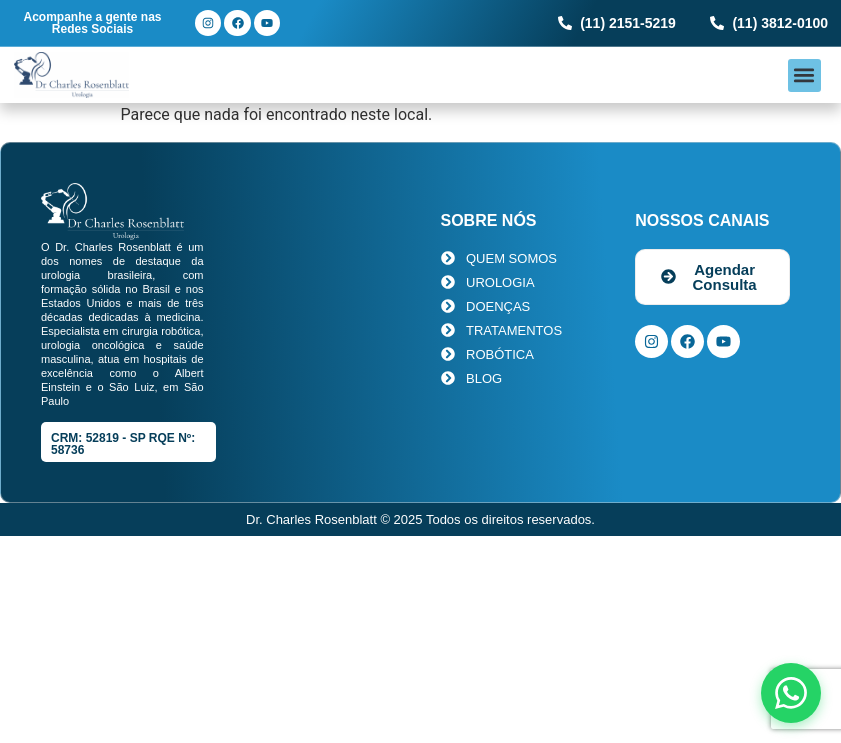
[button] (804, 75)
